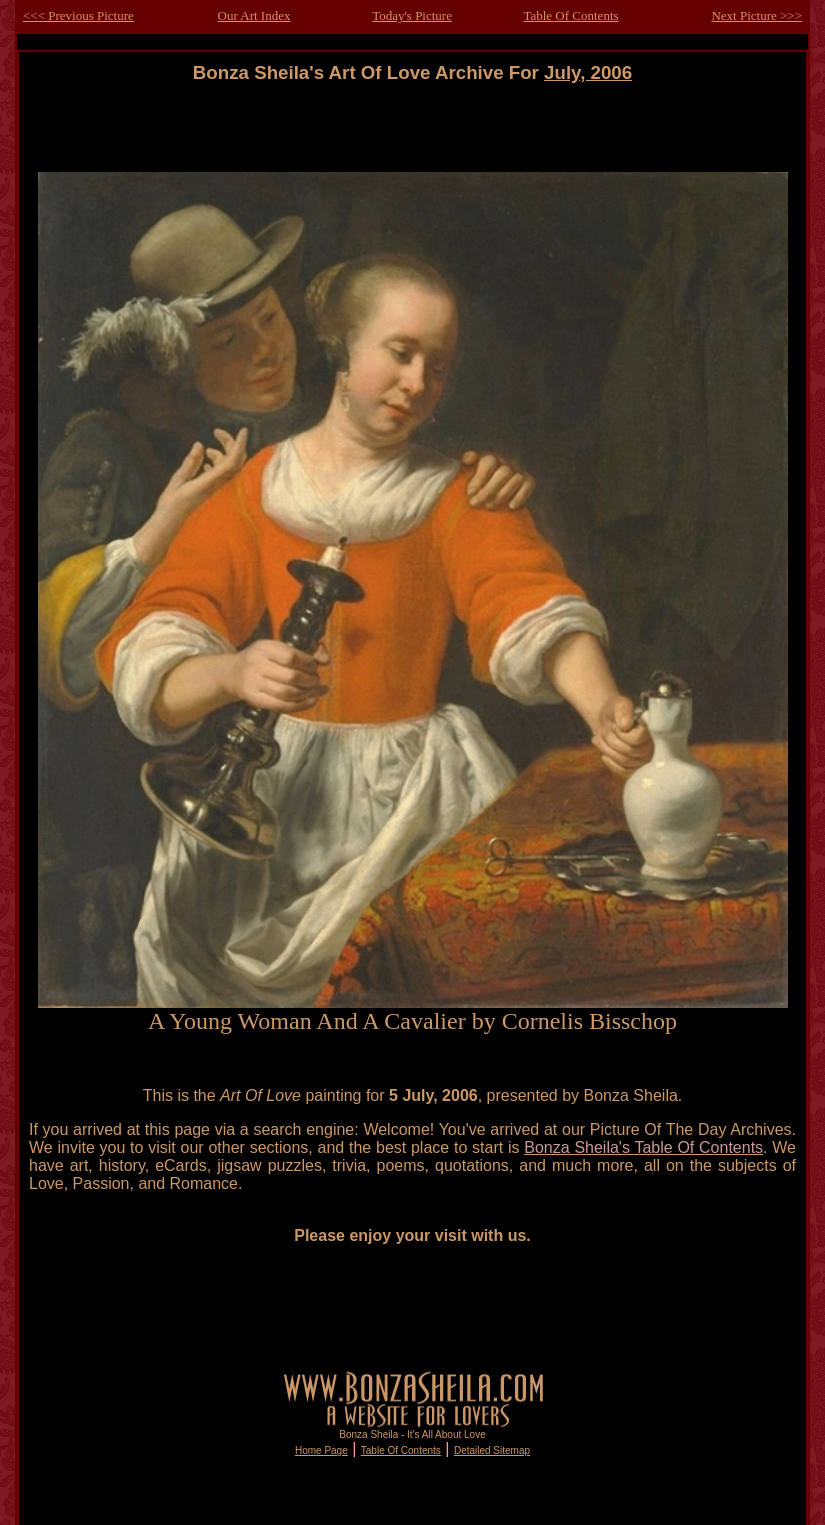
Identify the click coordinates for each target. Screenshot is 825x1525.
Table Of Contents (570, 15)
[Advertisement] (413, 128)
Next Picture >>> (756, 15)
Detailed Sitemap (492, 1450)
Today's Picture (412, 15)
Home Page (321, 1450)
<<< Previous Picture (78, 15)
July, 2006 (588, 72)
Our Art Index (254, 15)
